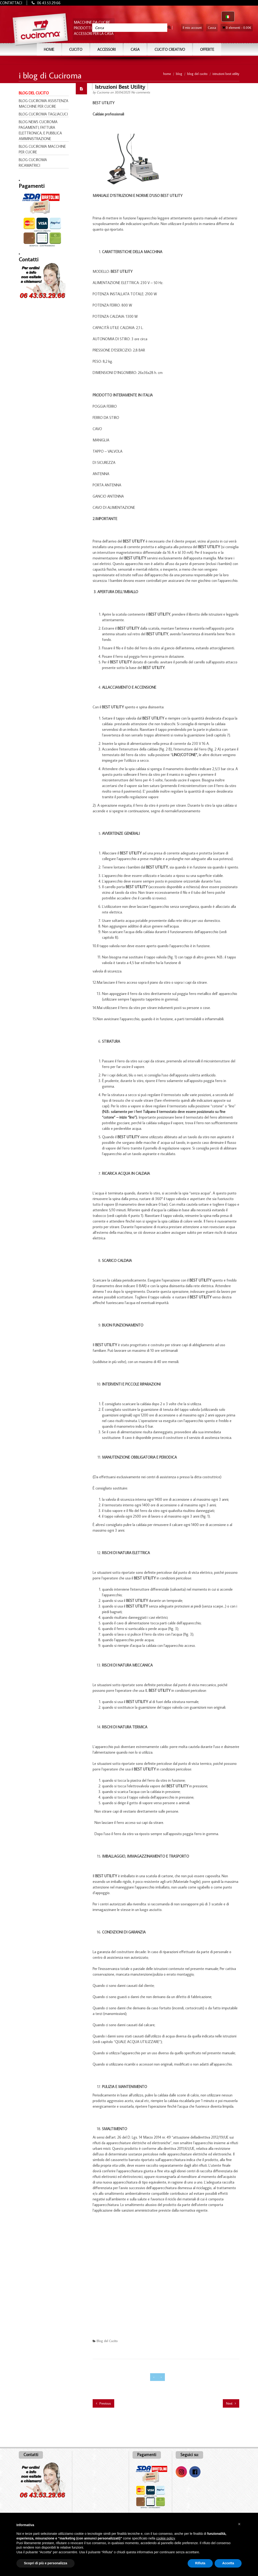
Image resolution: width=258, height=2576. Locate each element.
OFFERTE (207, 49)
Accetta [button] (228, 2563)
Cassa (212, 28)
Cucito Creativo (170, 49)
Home (49, 49)
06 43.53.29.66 (49, 2)
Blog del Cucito (197, 73)
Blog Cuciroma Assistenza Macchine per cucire (43, 103)
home (167, 73)
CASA (135, 49)
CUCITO (75, 49)
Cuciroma (103, 92)
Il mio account (192, 28)
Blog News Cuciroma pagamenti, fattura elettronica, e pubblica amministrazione (40, 130)
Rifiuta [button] (200, 2563)
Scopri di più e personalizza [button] (45, 2563)
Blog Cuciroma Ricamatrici (33, 162)
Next (231, 2403)
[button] (239, 2524)
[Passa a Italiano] (228, 16)
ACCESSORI (106, 49)
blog (179, 73)
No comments (140, 92)
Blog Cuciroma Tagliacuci (43, 114)
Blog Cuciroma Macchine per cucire (42, 149)
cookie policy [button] (165, 2538)
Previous (103, 2403)
